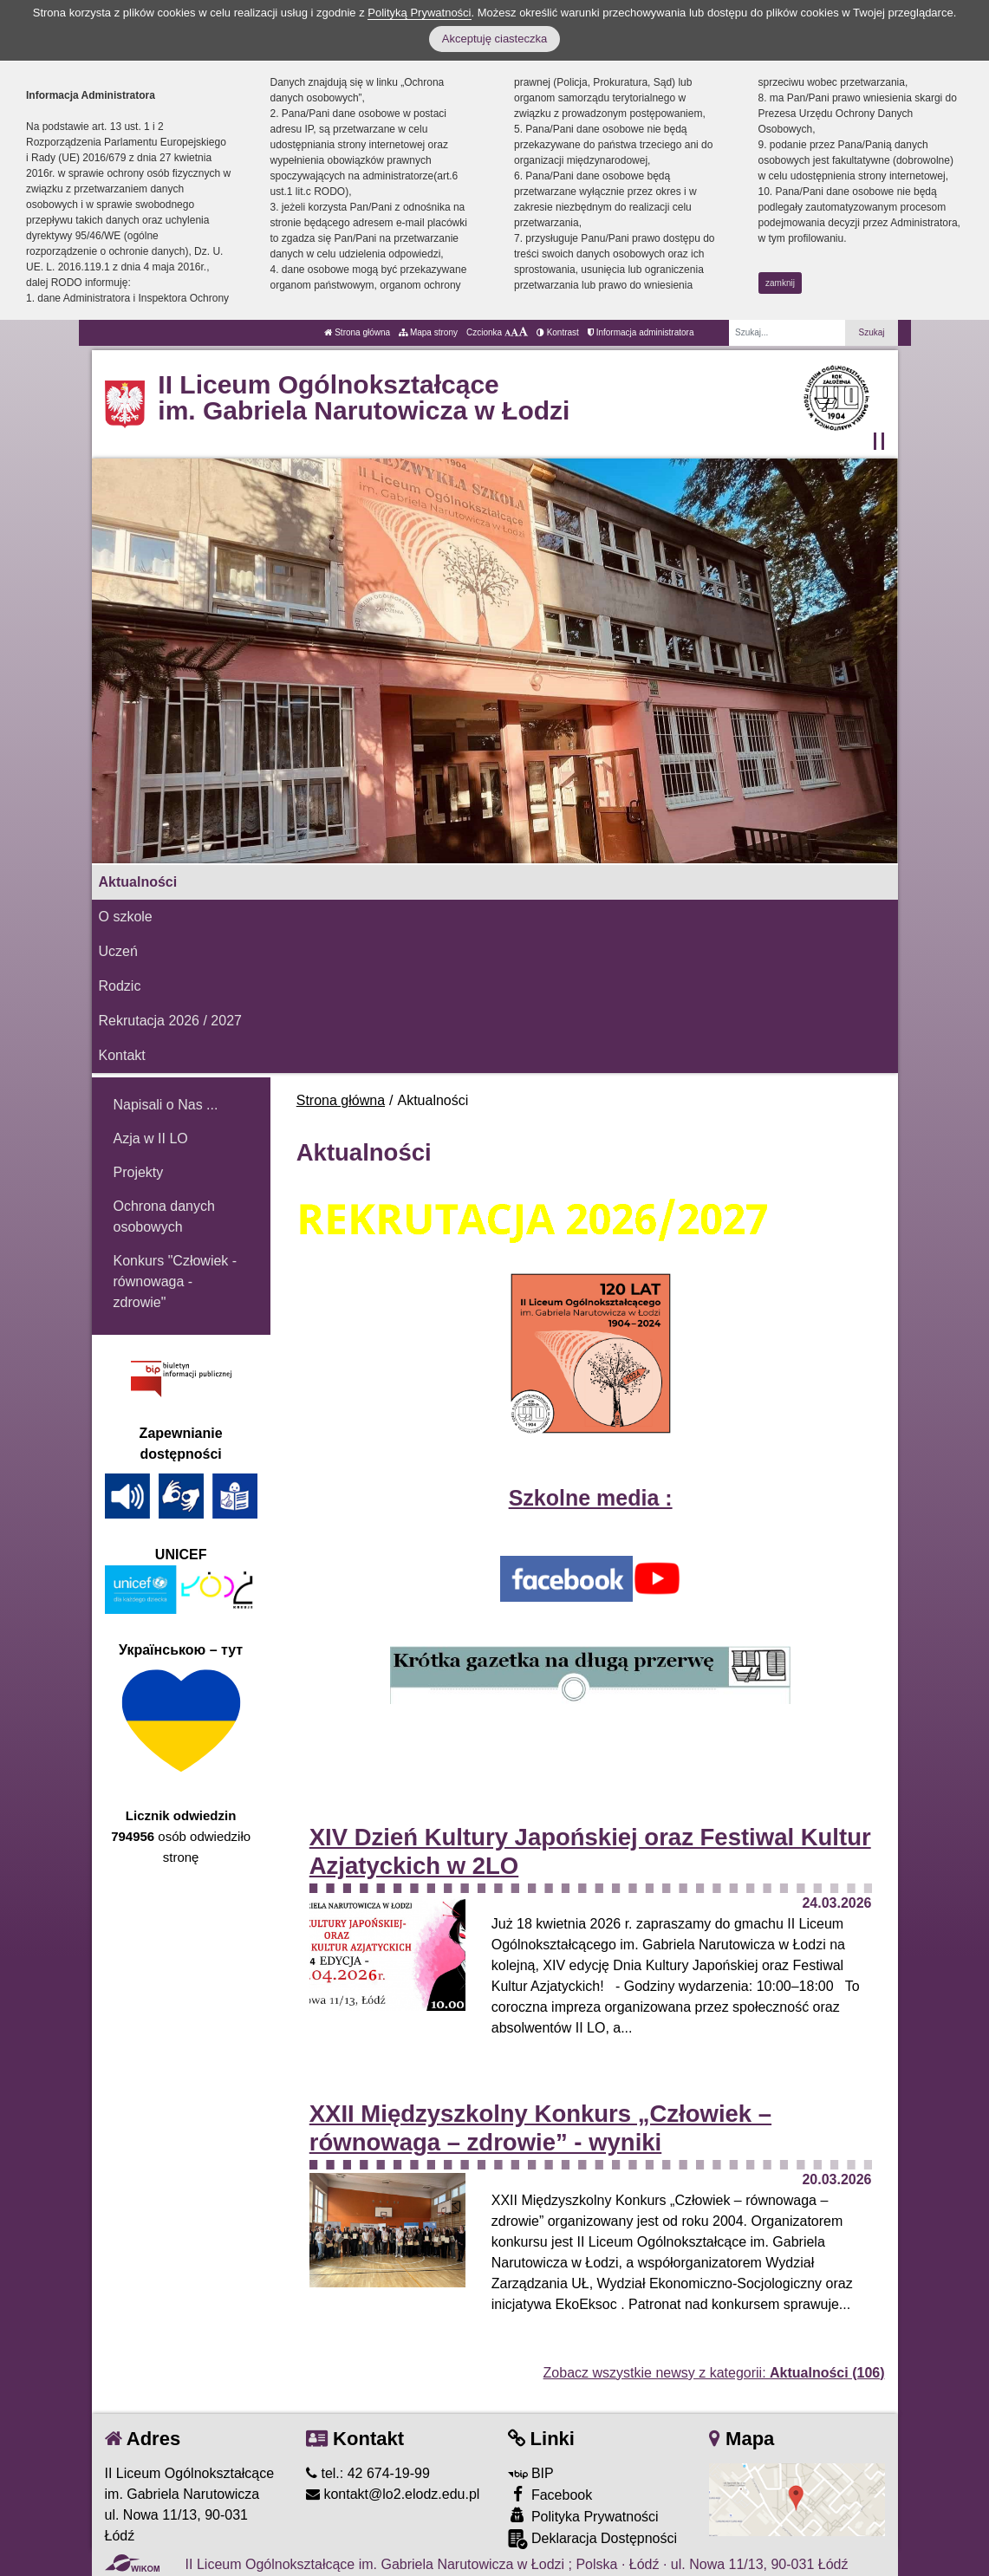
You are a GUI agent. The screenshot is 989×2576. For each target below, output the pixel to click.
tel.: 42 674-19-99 (368, 2473)
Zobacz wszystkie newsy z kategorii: (714, 2372)
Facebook (550, 2494)
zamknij (780, 283)
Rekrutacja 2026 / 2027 (170, 1020)
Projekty (139, 1172)
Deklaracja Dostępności (593, 2539)
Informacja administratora (641, 332)
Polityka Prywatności (583, 2516)
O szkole (126, 916)
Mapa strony (428, 332)
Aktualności (138, 882)
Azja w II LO (151, 1138)
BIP (531, 2473)
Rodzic (120, 986)
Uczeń (118, 951)
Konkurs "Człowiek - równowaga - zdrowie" (175, 1281)
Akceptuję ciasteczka (494, 38)
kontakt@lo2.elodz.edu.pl (392, 2494)
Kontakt (122, 1055)
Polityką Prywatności (419, 12)
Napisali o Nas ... (166, 1104)
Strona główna (357, 332)
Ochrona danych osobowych (164, 1216)
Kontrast (558, 332)
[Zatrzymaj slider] (879, 441)
